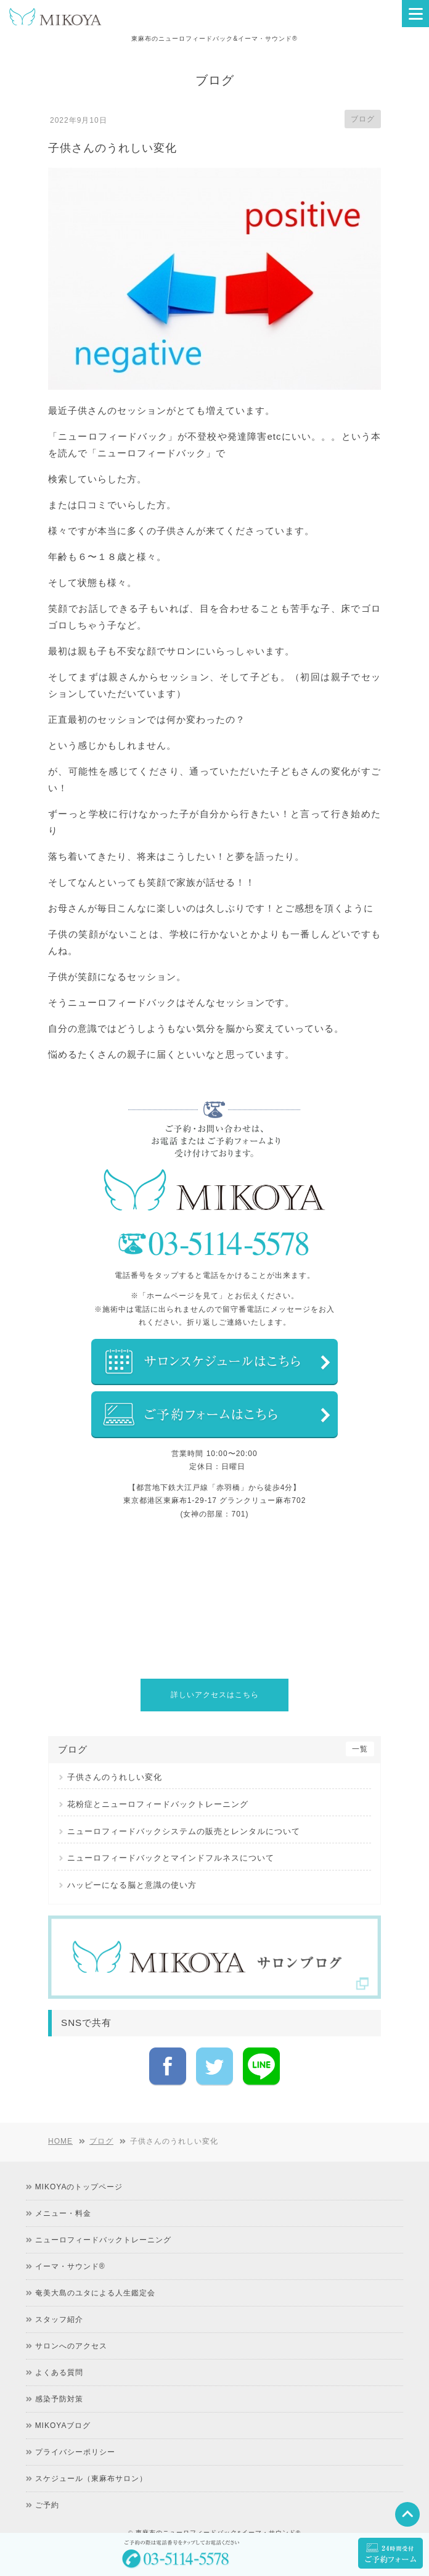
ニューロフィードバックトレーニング (103, 2218)
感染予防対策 (59, 2377)
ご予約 (47, 2483)
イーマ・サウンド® (70, 2245)
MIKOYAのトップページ (79, 2165)
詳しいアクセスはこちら (215, 1694)
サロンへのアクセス (71, 2324)
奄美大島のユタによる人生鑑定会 (95, 2271)
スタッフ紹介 (59, 2298)
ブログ (363, 119)
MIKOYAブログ (63, 2404)
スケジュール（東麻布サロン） (91, 2457)
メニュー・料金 (63, 2191)
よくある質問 (59, 2351)
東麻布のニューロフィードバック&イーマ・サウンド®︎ (218, 2511)
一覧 (360, 1749)
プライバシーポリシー (75, 2430)
